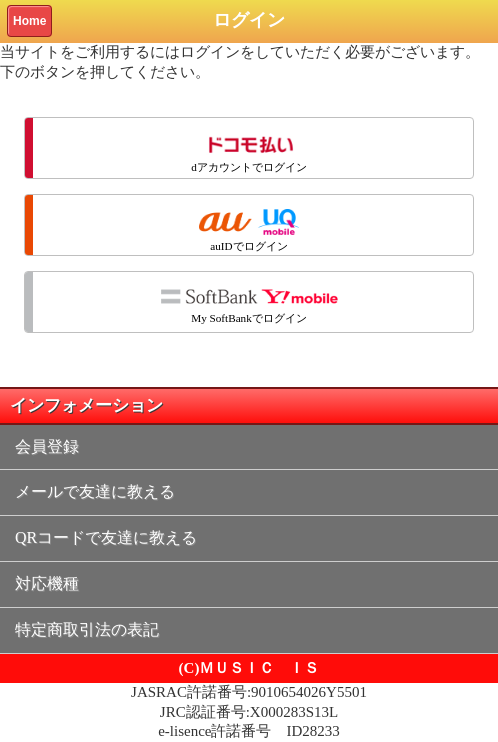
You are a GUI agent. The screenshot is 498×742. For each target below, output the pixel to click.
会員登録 (47, 446)
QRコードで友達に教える (106, 537)
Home (29, 21)
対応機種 (47, 583)
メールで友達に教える (95, 491)
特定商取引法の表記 (87, 629)
